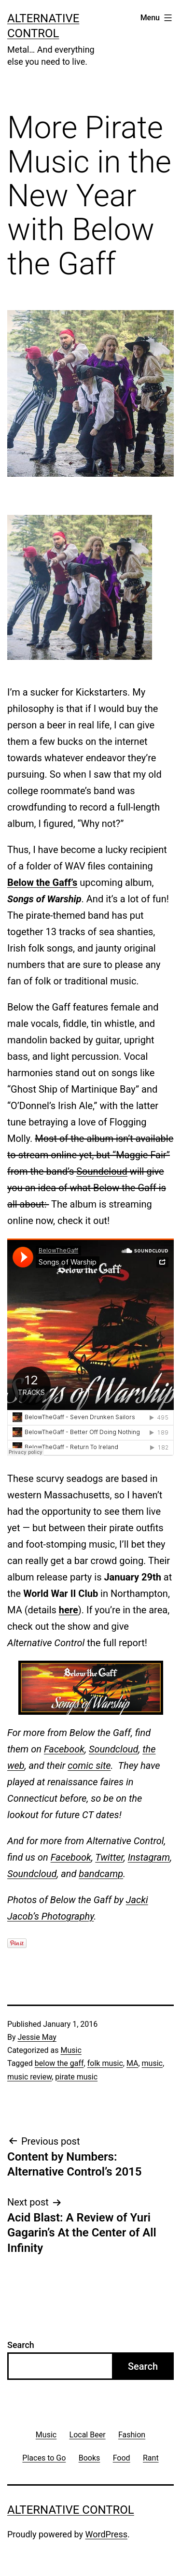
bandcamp (101, 1873)
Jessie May (37, 2037)
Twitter (109, 1857)
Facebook (64, 1749)
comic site (89, 1765)
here (68, 1610)
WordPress (106, 2534)
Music (70, 2050)
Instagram (149, 1857)
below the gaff (59, 2063)
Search (20, 2345)
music (152, 2063)
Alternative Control (70, 2510)
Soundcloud (101, 1171)
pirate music (76, 2076)
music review (29, 2076)
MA (132, 2063)
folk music (105, 2063)
